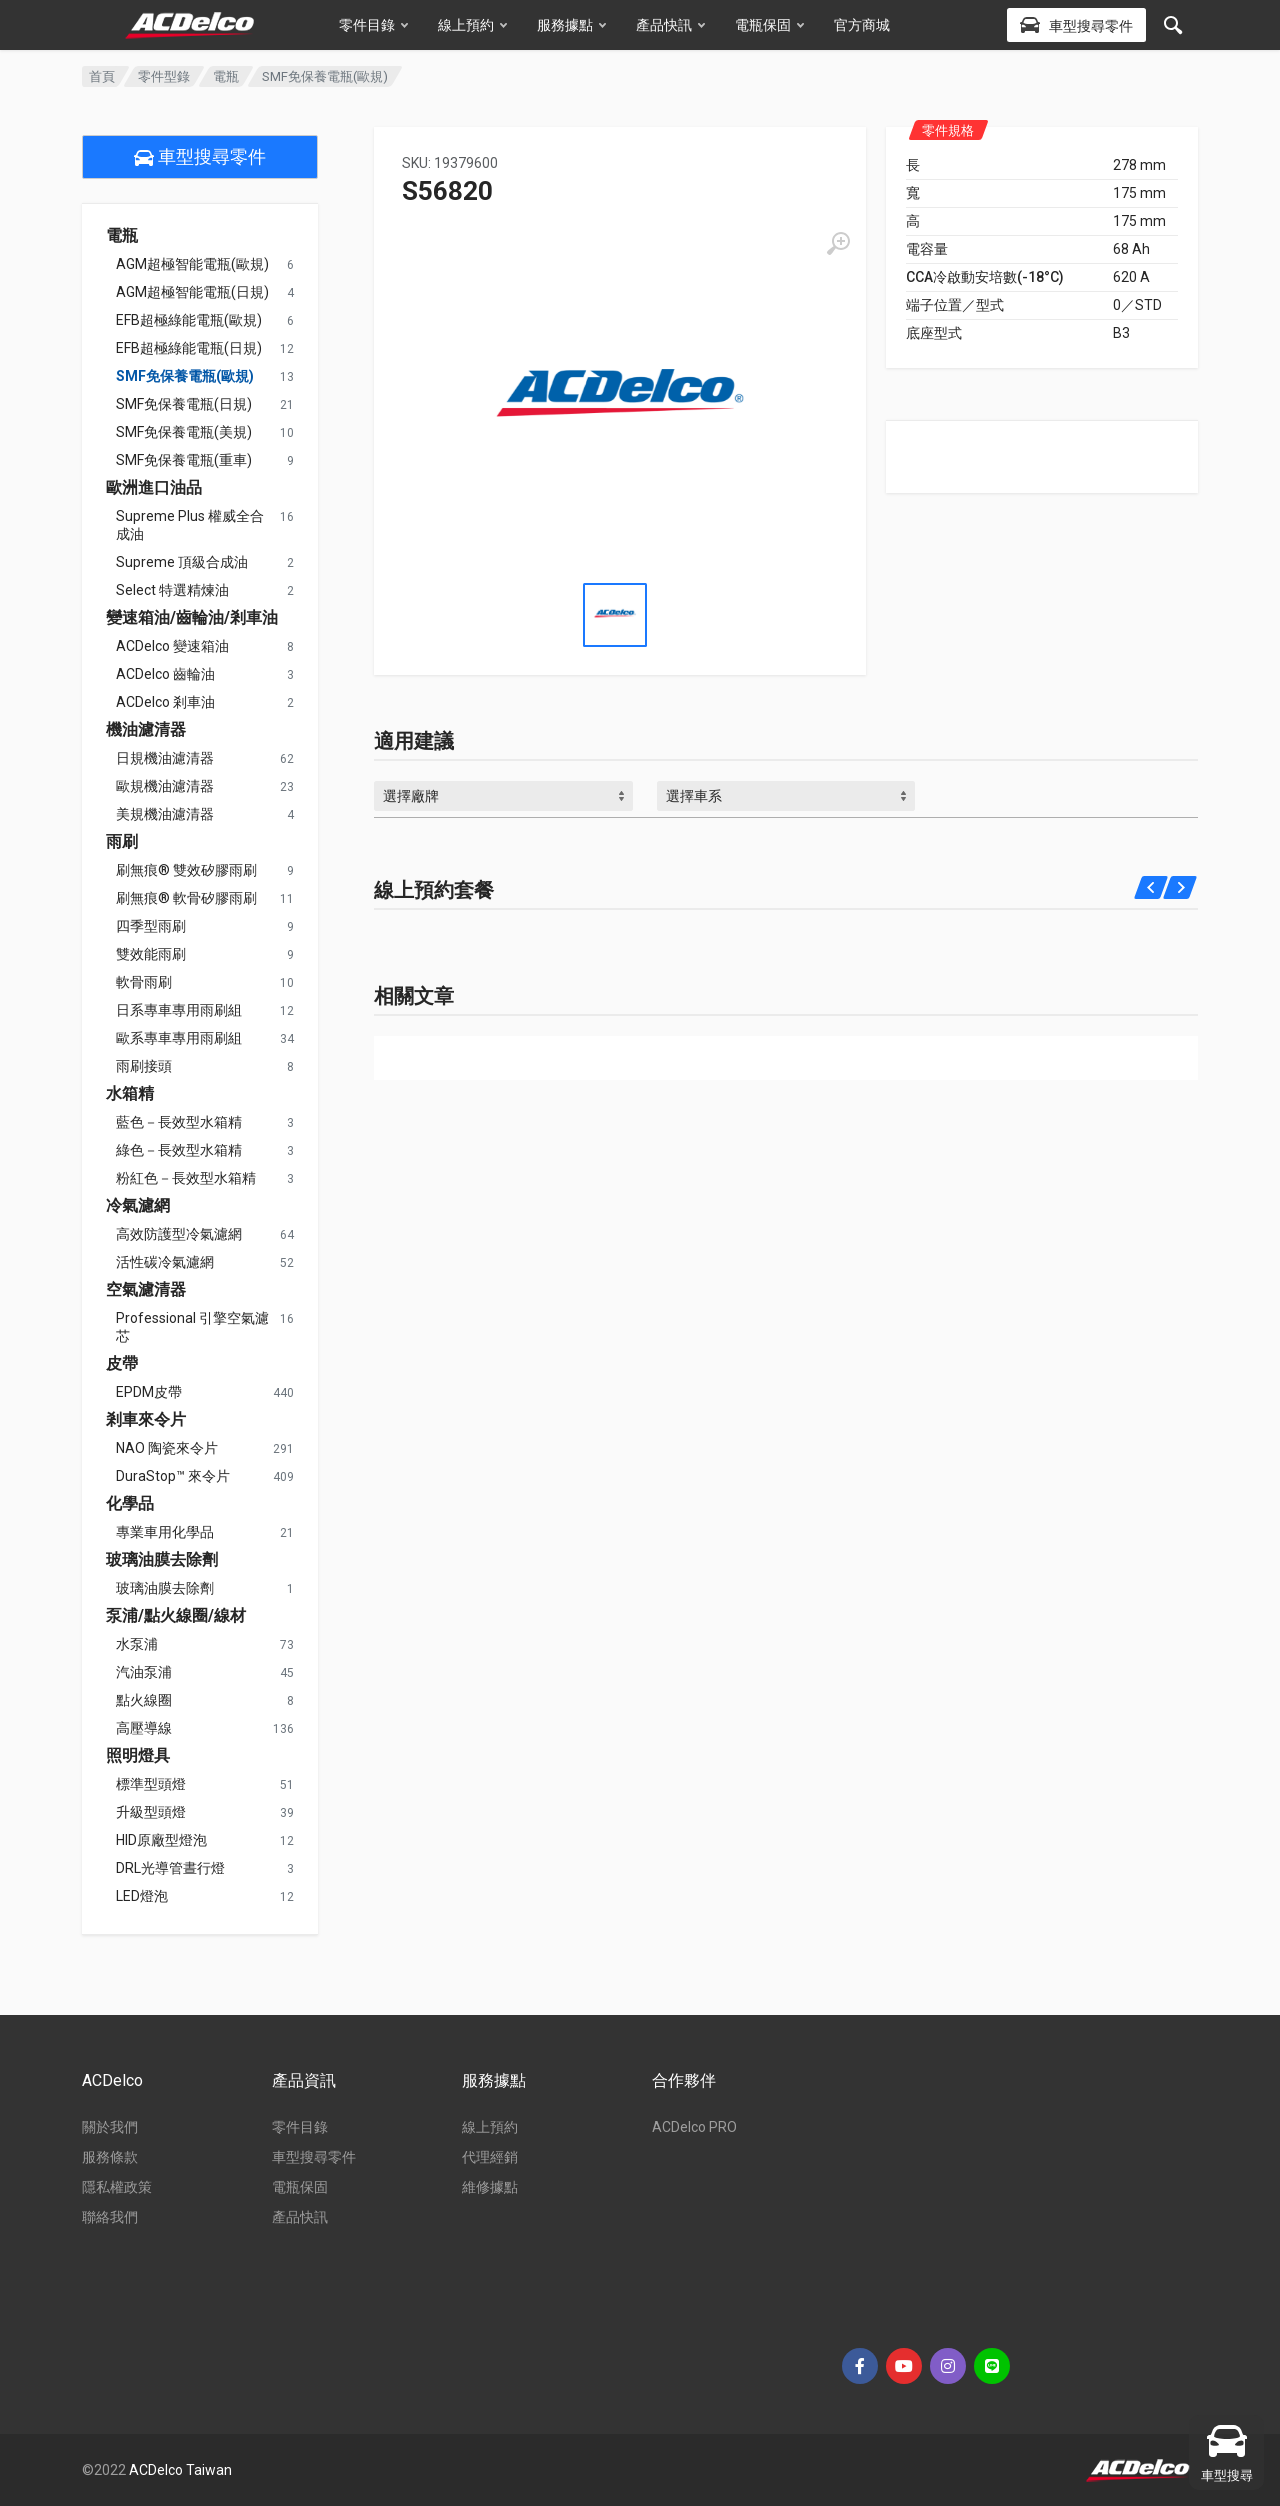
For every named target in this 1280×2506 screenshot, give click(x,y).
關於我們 (110, 2127)
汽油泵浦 (144, 1672)
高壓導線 (144, 1728)
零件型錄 (164, 76)
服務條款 (110, 2157)
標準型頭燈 (151, 1784)
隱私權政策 (117, 2187)
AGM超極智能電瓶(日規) (192, 292)
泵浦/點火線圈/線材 (176, 1616)
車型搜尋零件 (200, 157)
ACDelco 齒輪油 (165, 674)
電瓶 (226, 76)
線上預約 (472, 25)
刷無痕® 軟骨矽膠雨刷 (186, 898)
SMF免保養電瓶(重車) (184, 460)
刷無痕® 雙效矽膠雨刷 (186, 870)
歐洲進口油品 (154, 488)
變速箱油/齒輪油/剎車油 (192, 618)
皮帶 (122, 1364)
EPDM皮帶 (149, 1392)
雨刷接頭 (144, 1066)
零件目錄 (373, 25)
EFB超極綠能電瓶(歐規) (189, 320)
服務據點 (571, 25)
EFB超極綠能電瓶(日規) (189, 348)
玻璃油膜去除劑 (162, 1560)
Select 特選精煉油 (172, 590)
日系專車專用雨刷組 (179, 1010)
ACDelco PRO (694, 2127)
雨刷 (122, 842)
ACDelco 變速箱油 (172, 646)
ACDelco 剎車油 (165, 702)
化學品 (130, 1504)
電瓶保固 (769, 25)
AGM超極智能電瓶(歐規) (192, 264)
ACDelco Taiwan (180, 2470)
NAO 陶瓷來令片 (167, 1448)
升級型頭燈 (151, 1812)
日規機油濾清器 (165, 758)
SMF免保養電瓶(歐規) (185, 376)
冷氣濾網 (138, 1206)
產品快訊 (670, 25)
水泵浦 (137, 1644)
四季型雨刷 (151, 926)
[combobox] (503, 796)
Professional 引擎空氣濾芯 (192, 1327)
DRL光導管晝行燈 (170, 1868)
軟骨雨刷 (144, 982)
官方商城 (862, 25)
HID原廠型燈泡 (161, 1840)
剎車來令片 (146, 1420)
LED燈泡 (142, 1896)
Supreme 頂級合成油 (182, 562)
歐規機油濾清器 (165, 786)
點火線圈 (144, 1700)
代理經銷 (490, 2157)
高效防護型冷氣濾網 (179, 1234)
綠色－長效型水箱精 (179, 1150)
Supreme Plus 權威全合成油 (190, 525)
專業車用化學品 (165, 1532)
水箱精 (130, 1094)
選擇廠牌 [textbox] (411, 796)
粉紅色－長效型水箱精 (186, 1178)
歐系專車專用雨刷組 (179, 1038)
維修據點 (490, 2187)
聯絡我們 (110, 2217)
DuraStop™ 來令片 (173, 1476)
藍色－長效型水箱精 (179, 1122)
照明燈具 (138, 1756)
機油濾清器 (146, 730)
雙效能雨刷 (151, 954)
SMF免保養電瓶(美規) (184, 432)
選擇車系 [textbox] (694, 796)
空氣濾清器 (146, 1290)
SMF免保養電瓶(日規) (184, 404)
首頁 (102, 76)
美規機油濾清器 (165, 814)
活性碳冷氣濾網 (165, 1262)
